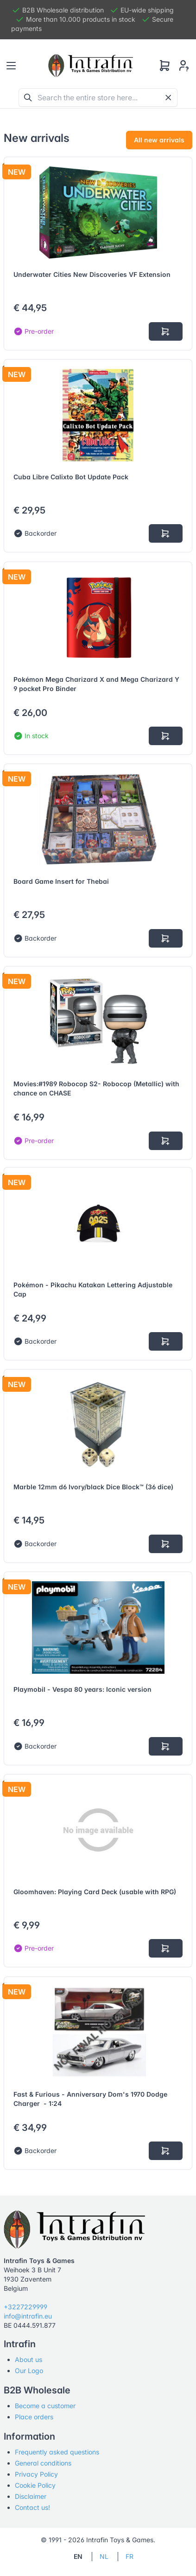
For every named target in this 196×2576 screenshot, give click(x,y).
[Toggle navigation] (11, 65)
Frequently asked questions (57, 2452)
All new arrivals (159, 140)
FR (129, 2556)
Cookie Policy (35, 2485)
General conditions (43, 2463)
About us (28, 2359)
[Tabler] (90, 65)
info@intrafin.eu (28, 2316)
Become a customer (45, 2406)
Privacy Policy (36, 2474)
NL (104, 2556)
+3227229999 (25, 2307)
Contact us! (32, 2507)
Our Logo (29, 2370)
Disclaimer (30, 2496)
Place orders (34, 2417)
